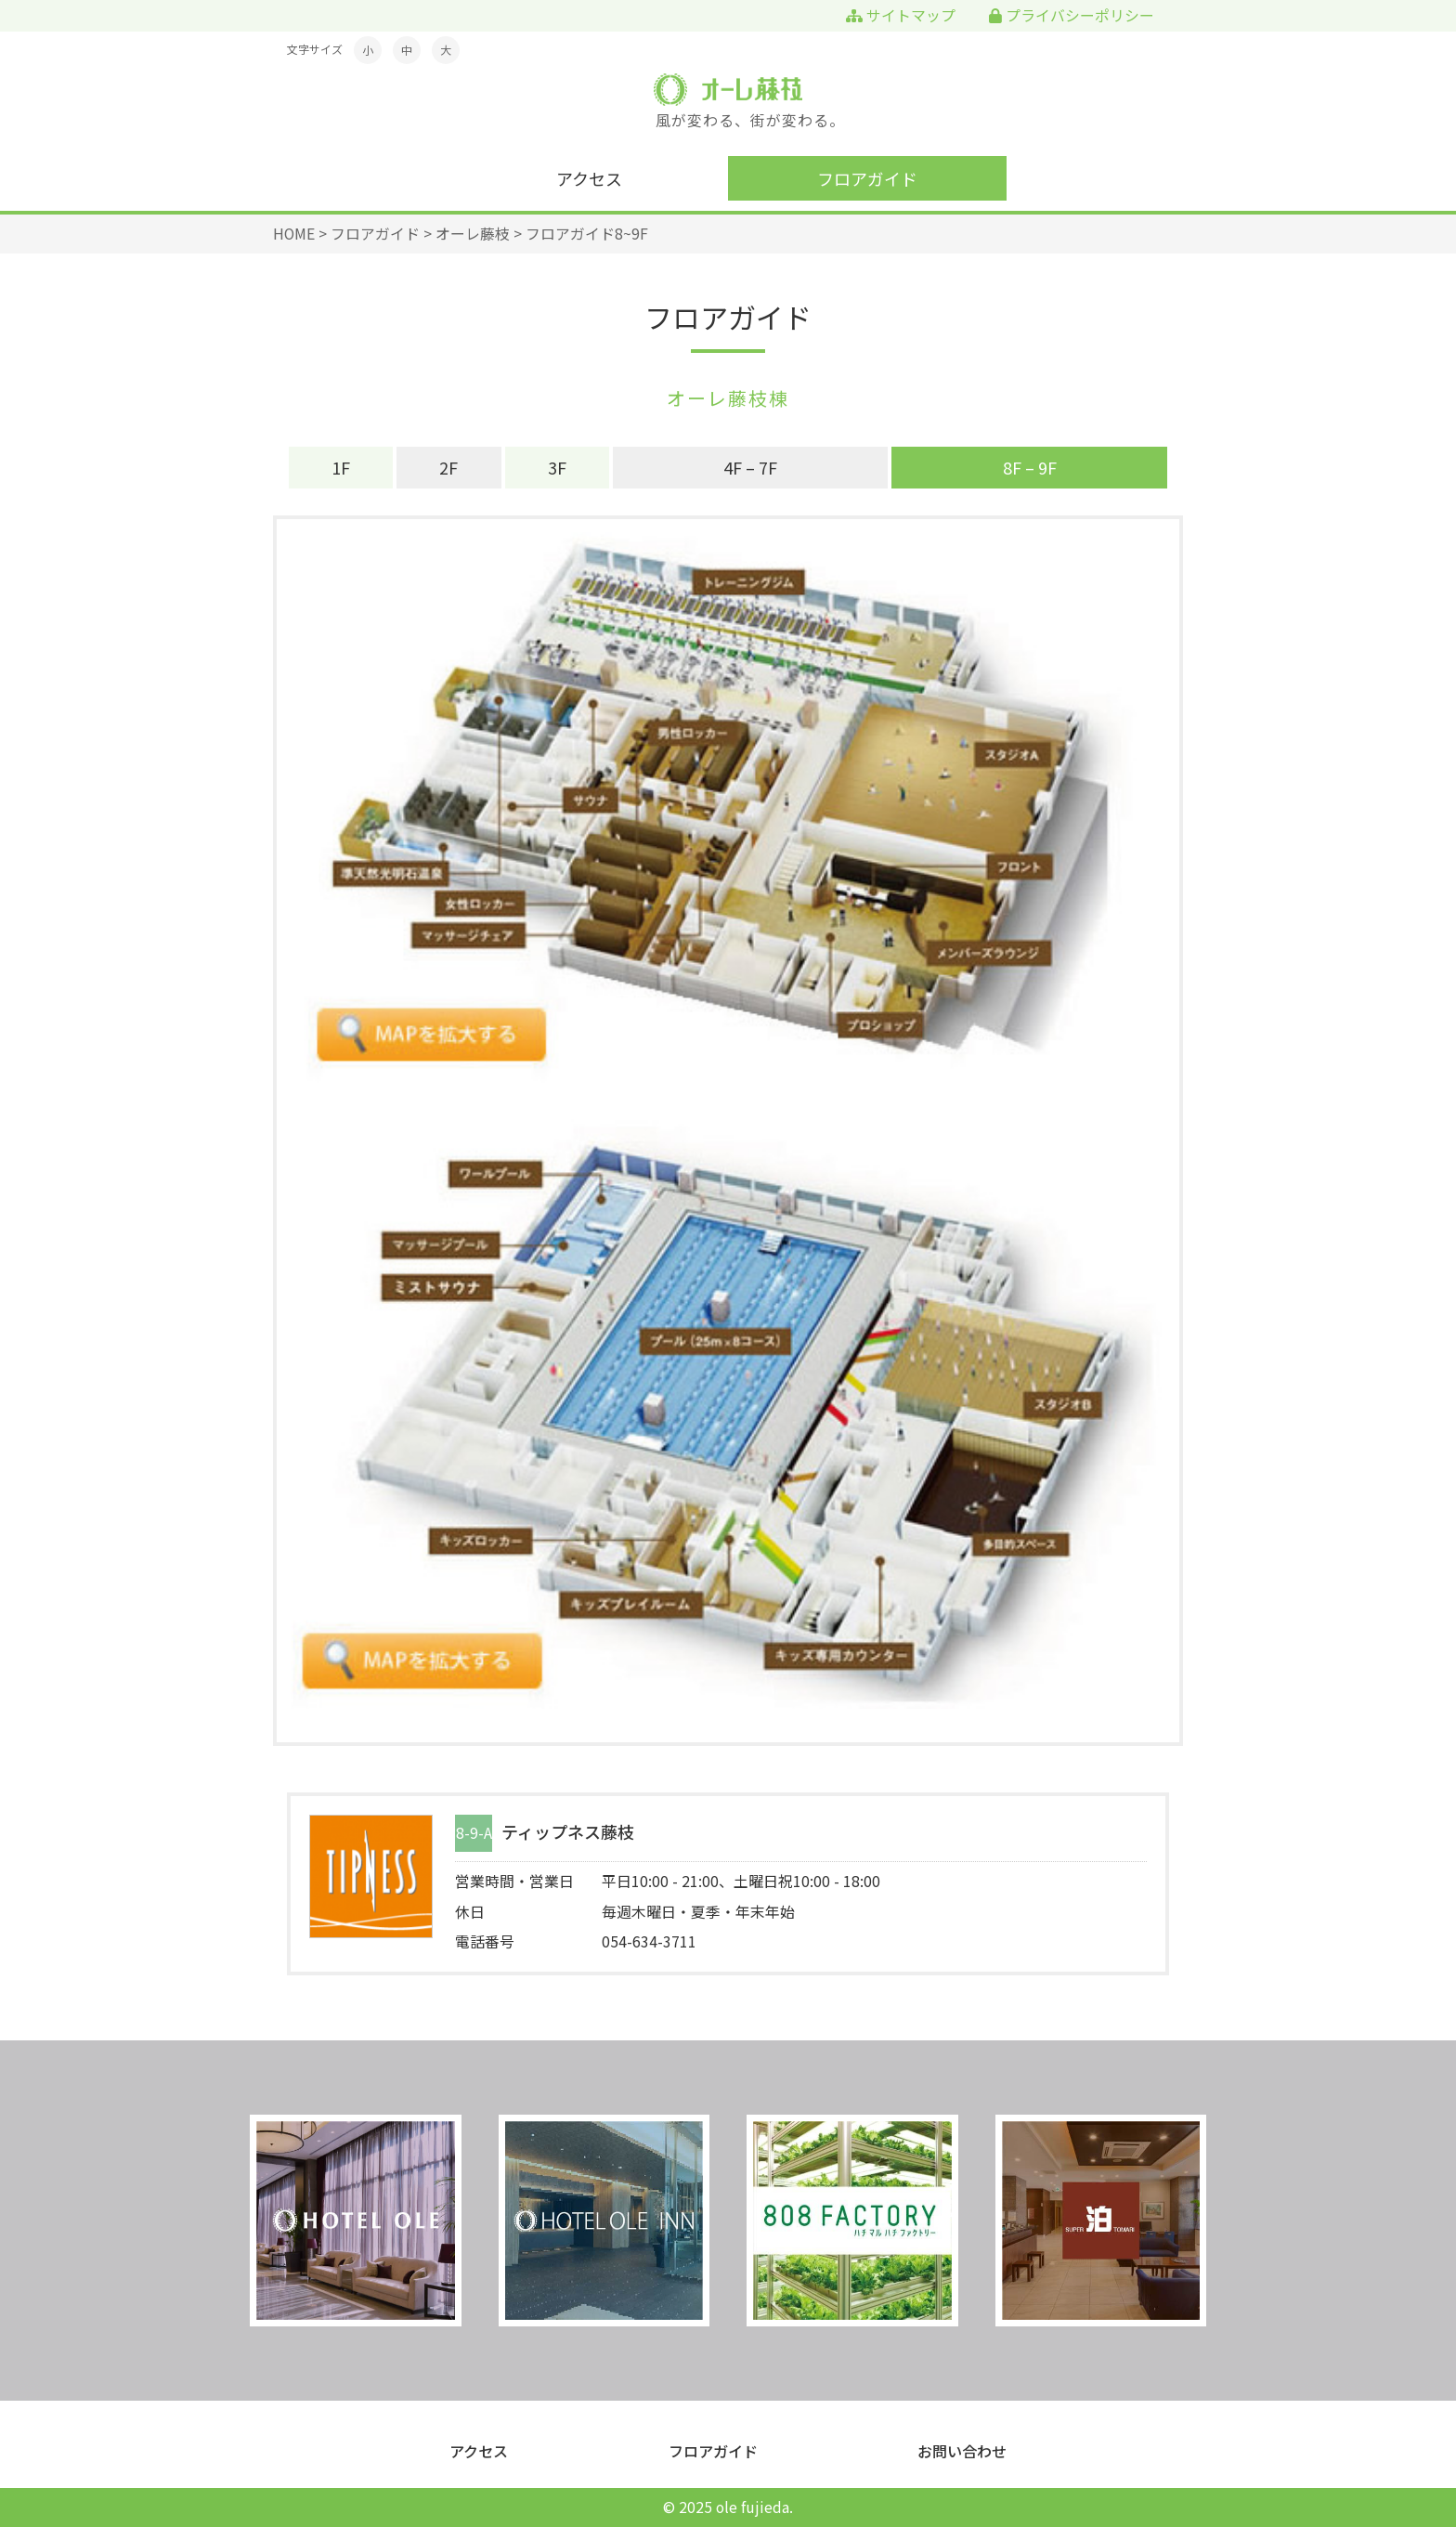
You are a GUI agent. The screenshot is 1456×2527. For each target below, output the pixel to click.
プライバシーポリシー (1071, 15)
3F (557, 467)
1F (341, 467)
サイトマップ (901, 15)
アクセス (589, 178)
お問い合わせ (962, 2451)
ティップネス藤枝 (567, 1833)
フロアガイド (867, 178)
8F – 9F (1030, 467)
